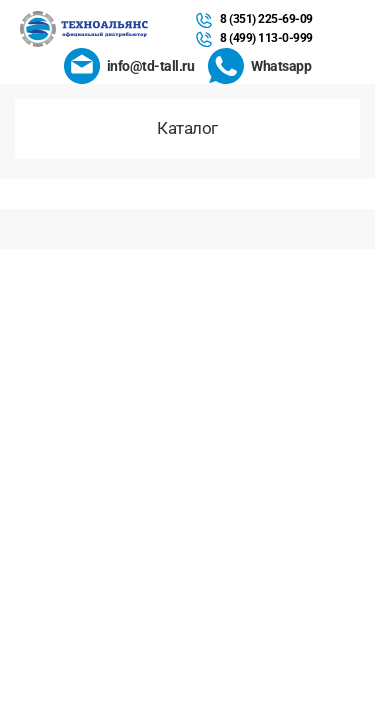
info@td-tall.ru (151, 66)
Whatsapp (281, 66)
